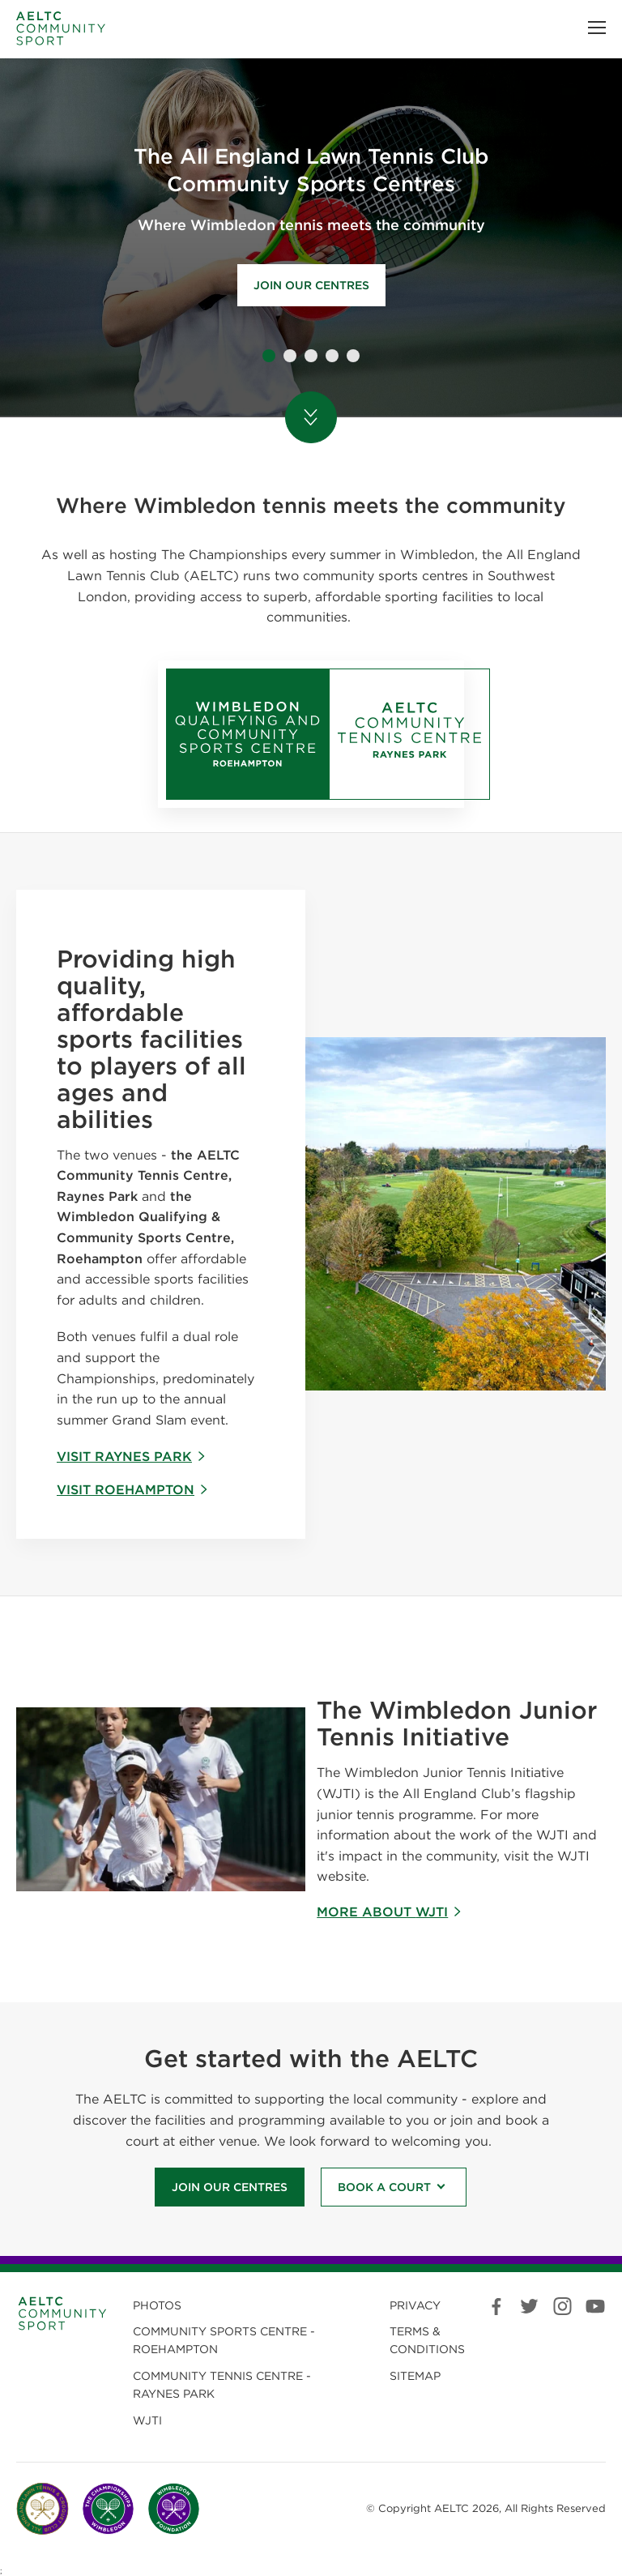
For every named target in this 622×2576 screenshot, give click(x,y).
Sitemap (415, 2375)
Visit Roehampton (133, 1489)
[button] (597, 28)
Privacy (415, 2305)
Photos (157, 2305)
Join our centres (311, 285)
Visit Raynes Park (132, 1456)
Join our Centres (230, 2187)
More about (389, 1912)
